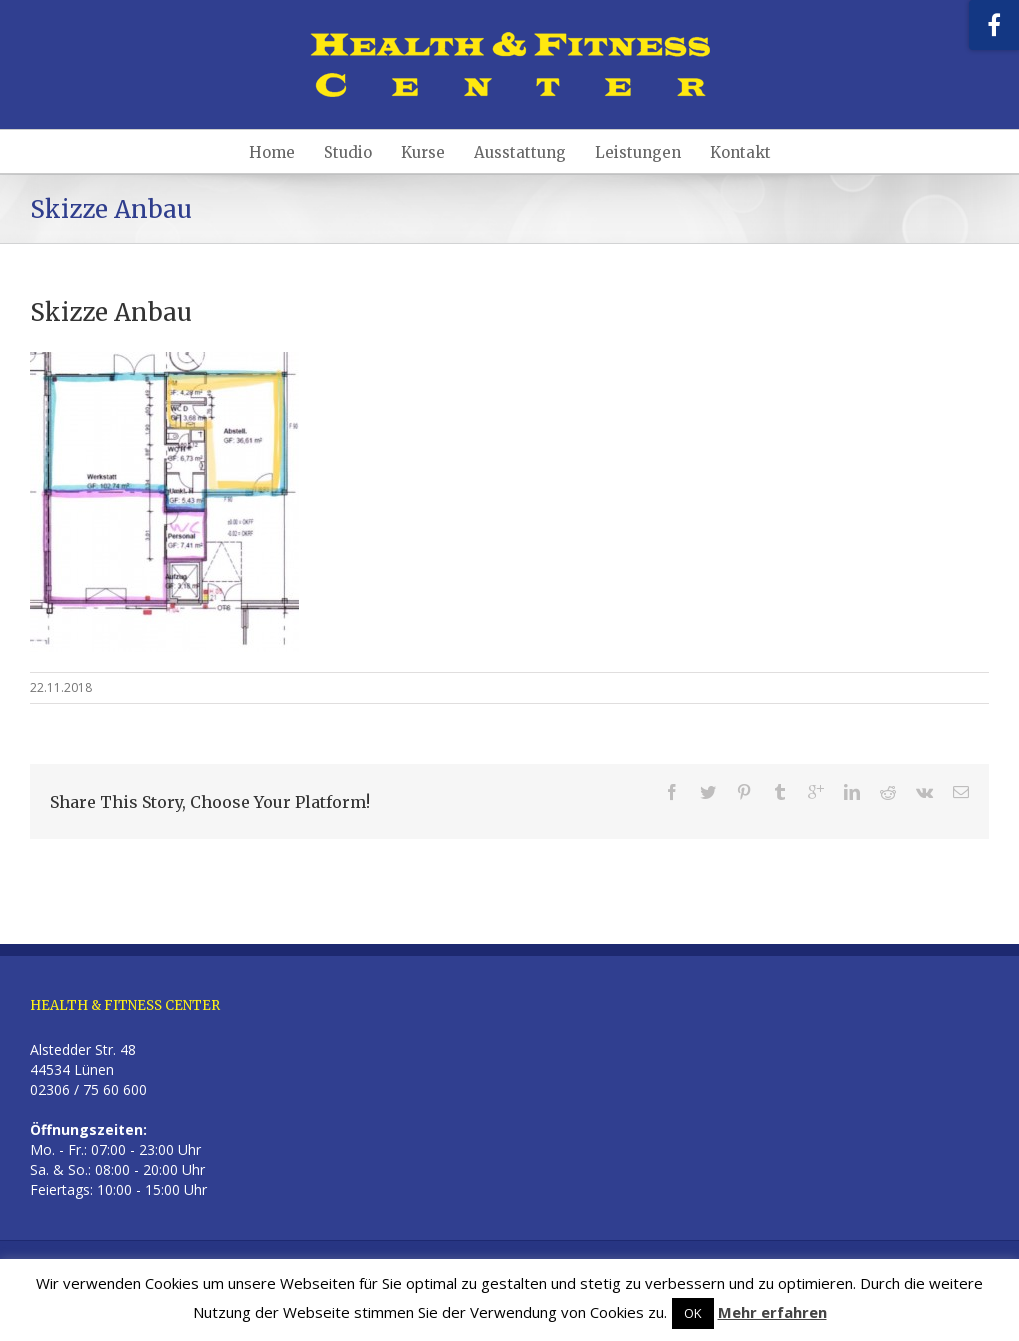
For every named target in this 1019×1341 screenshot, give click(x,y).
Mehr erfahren (772, 1312)
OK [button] (693, 1313)
